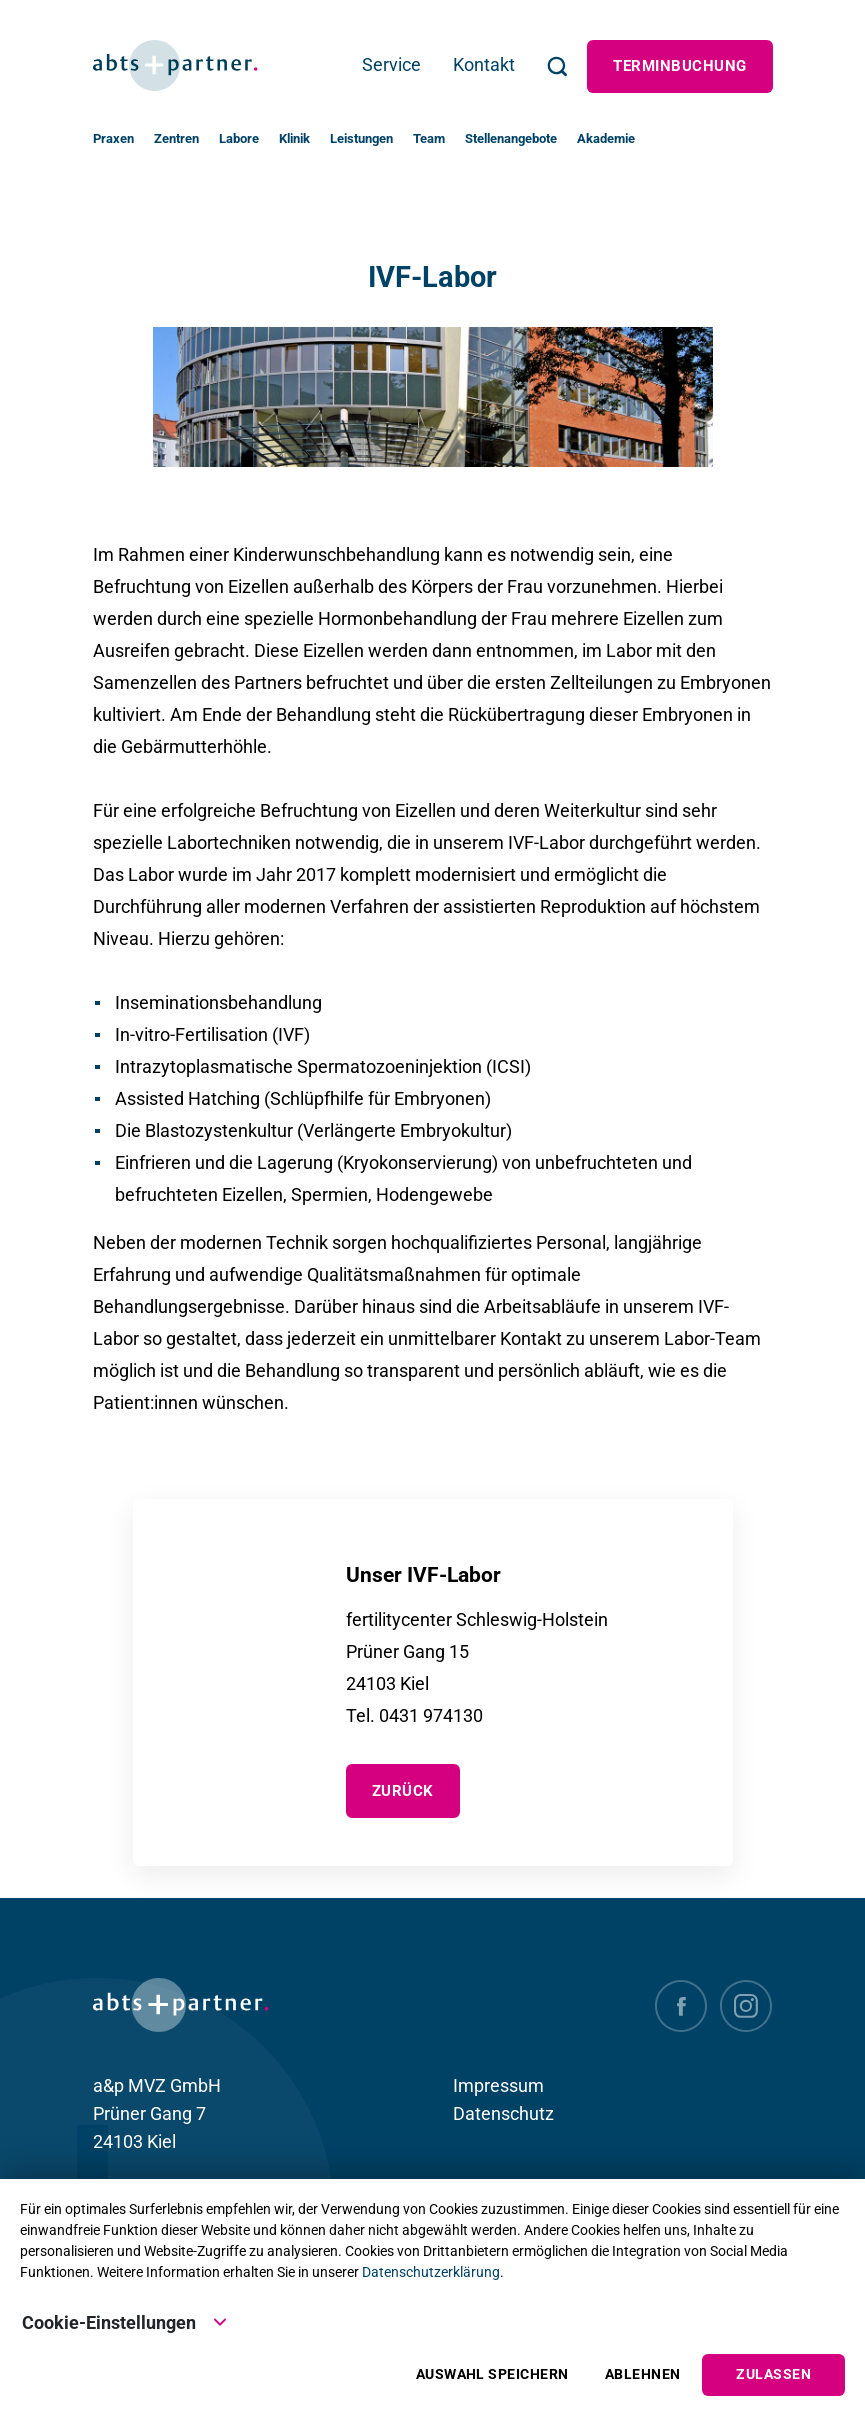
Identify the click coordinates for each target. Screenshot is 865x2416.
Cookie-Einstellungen (125, 2321)
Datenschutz (503, 2113)
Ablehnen (643, 2374)
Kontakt (484, 64)
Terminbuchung (679, 66)
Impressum (498, 2085)
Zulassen (773, 2374)
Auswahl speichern (492, 2374)
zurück (403, 1791)
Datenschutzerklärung (431, 2272)
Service (391, 64)
